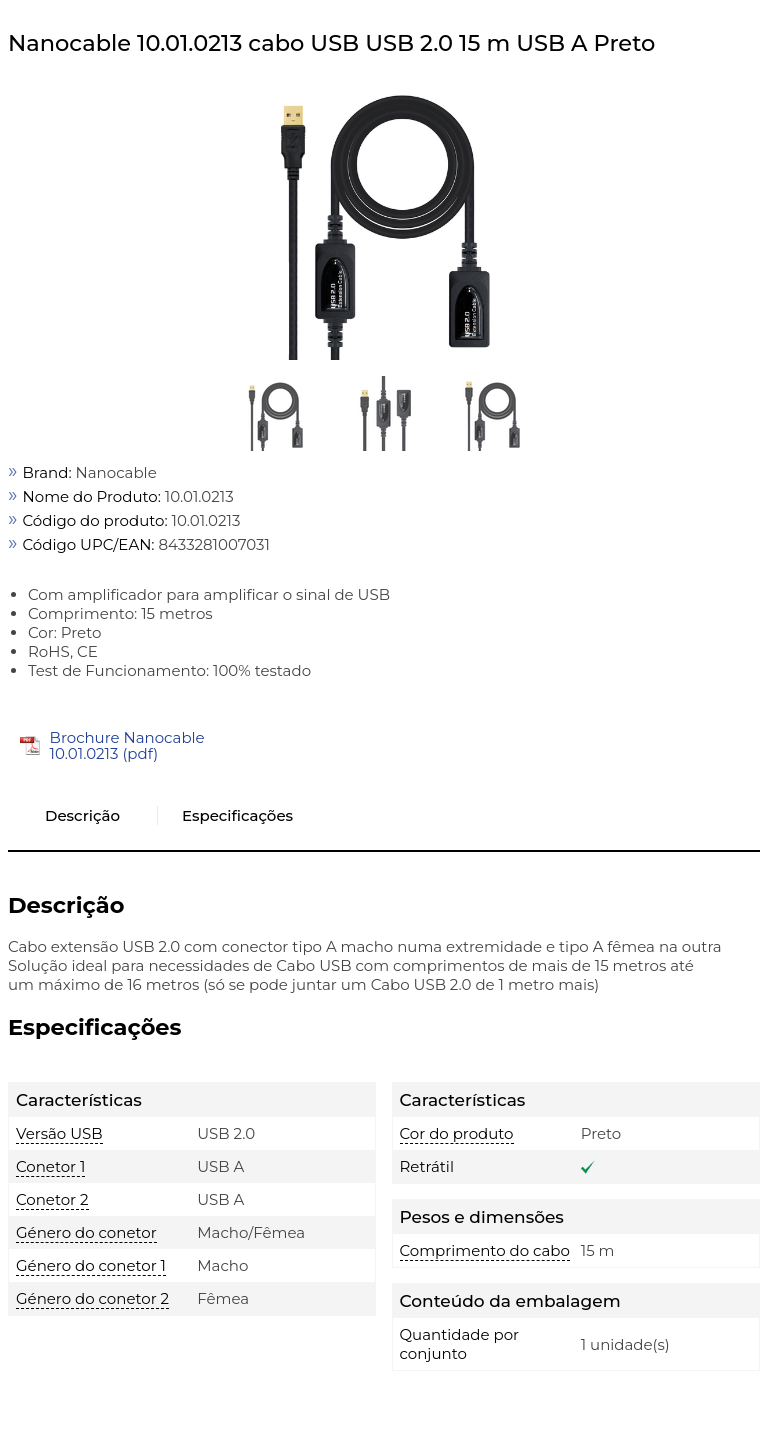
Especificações (237, 815)
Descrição (82, 815)
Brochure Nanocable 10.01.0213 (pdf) (127, 745)
